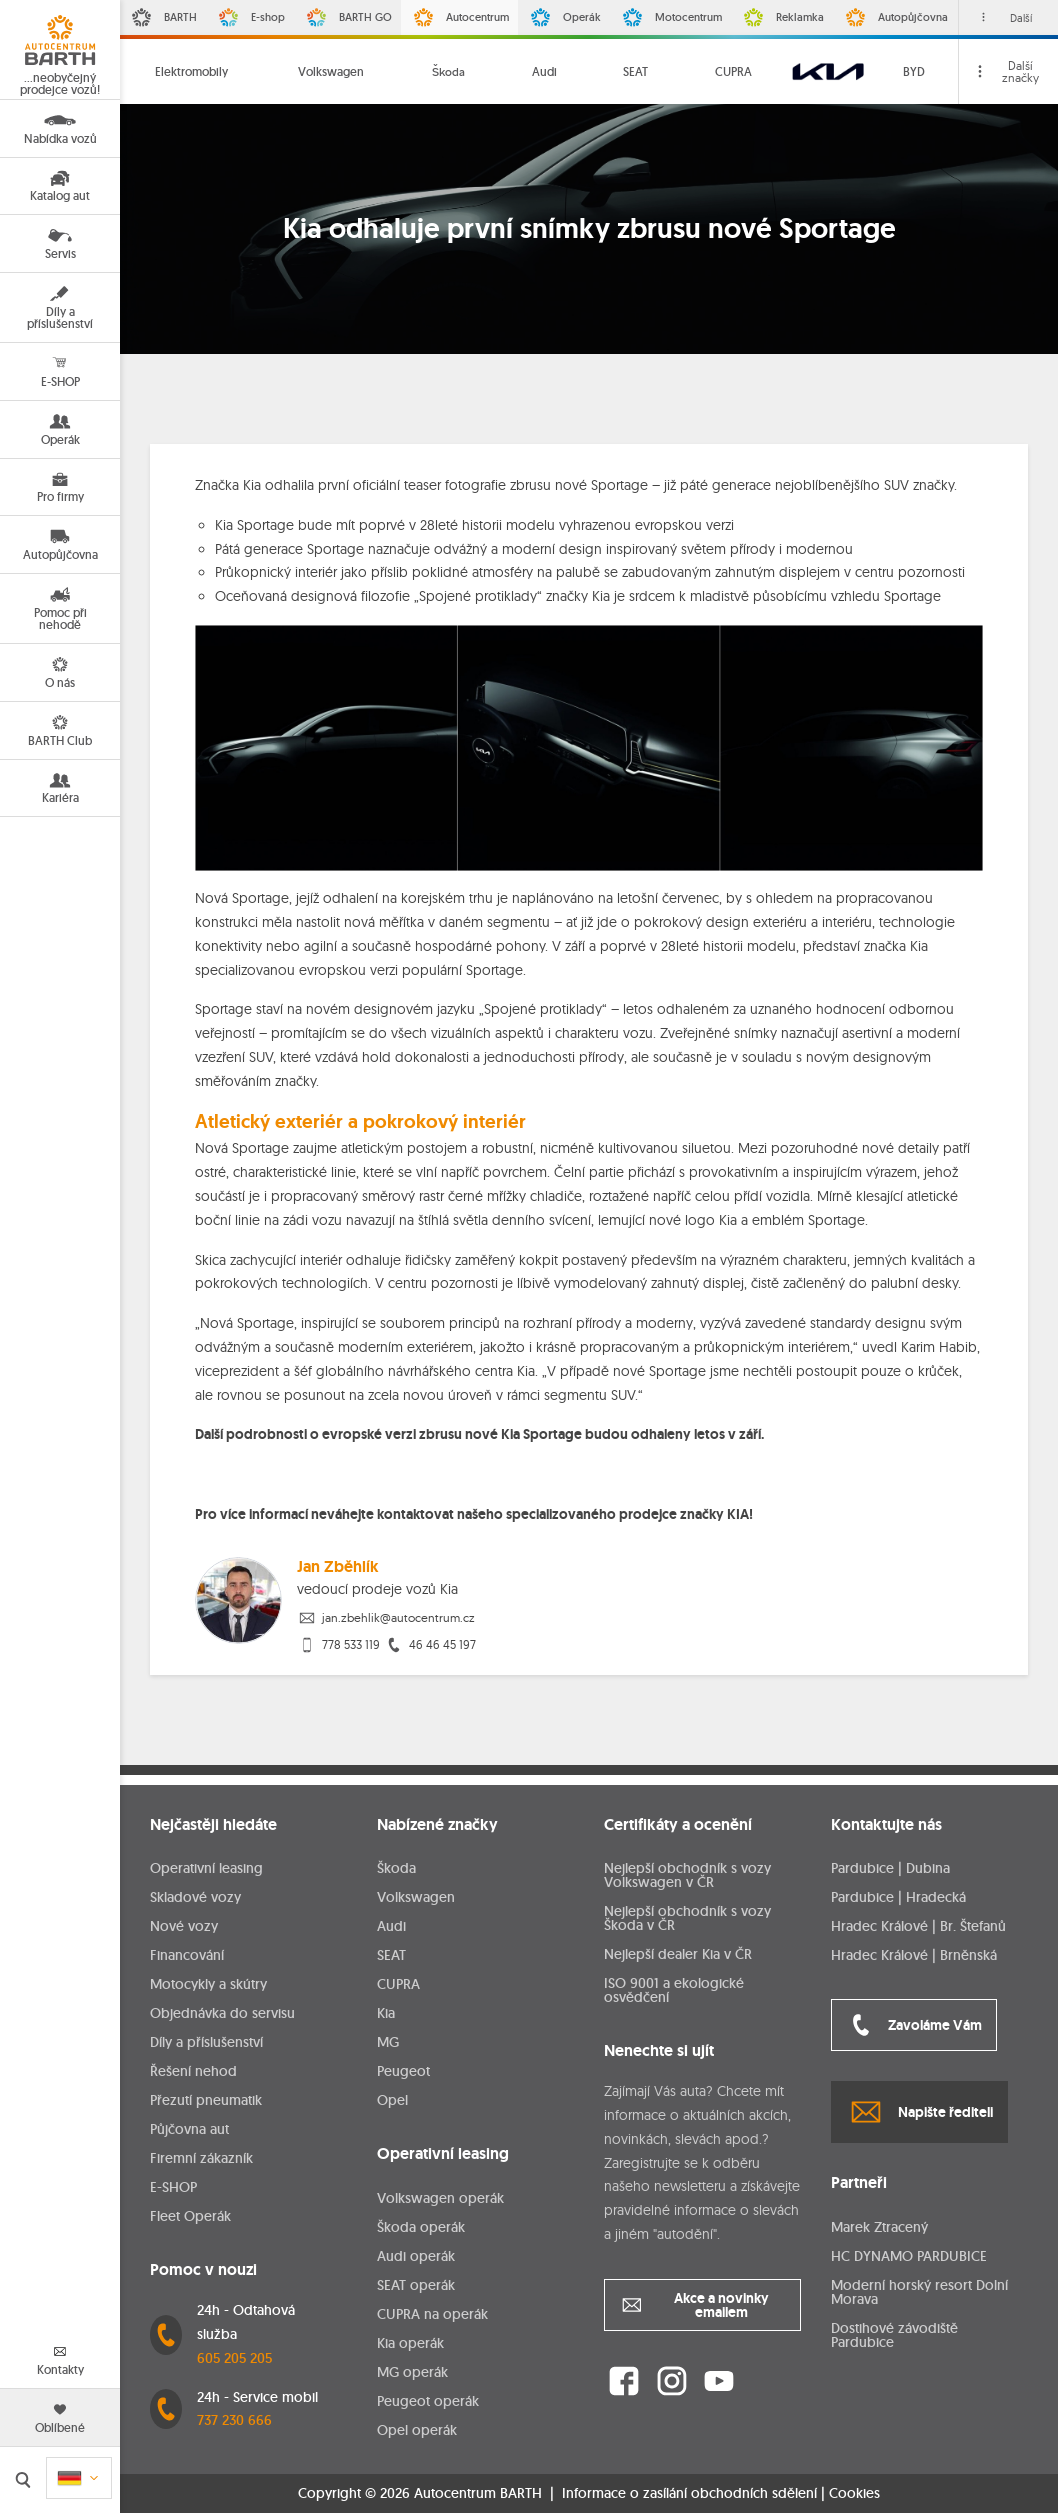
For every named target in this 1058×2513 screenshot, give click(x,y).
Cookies (854, 2493)
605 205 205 (234, 2358)
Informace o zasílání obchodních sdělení (689, 2493)
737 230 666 (234, 2420)
